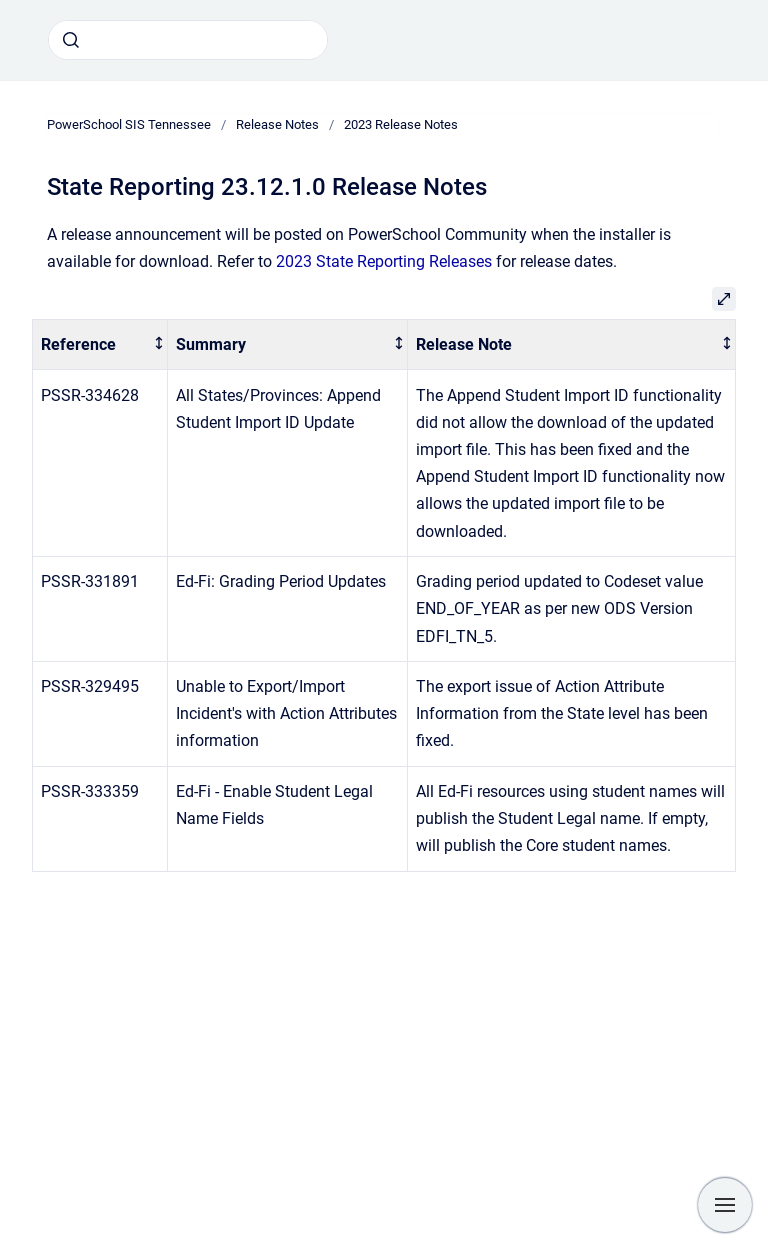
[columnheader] (100, 344)
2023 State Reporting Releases (384, 261)
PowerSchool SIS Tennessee (129, 124)
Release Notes (277, 124)
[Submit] (71, 40)
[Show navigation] (725, 1205)
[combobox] (188, 40)
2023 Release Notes (401, 124)
